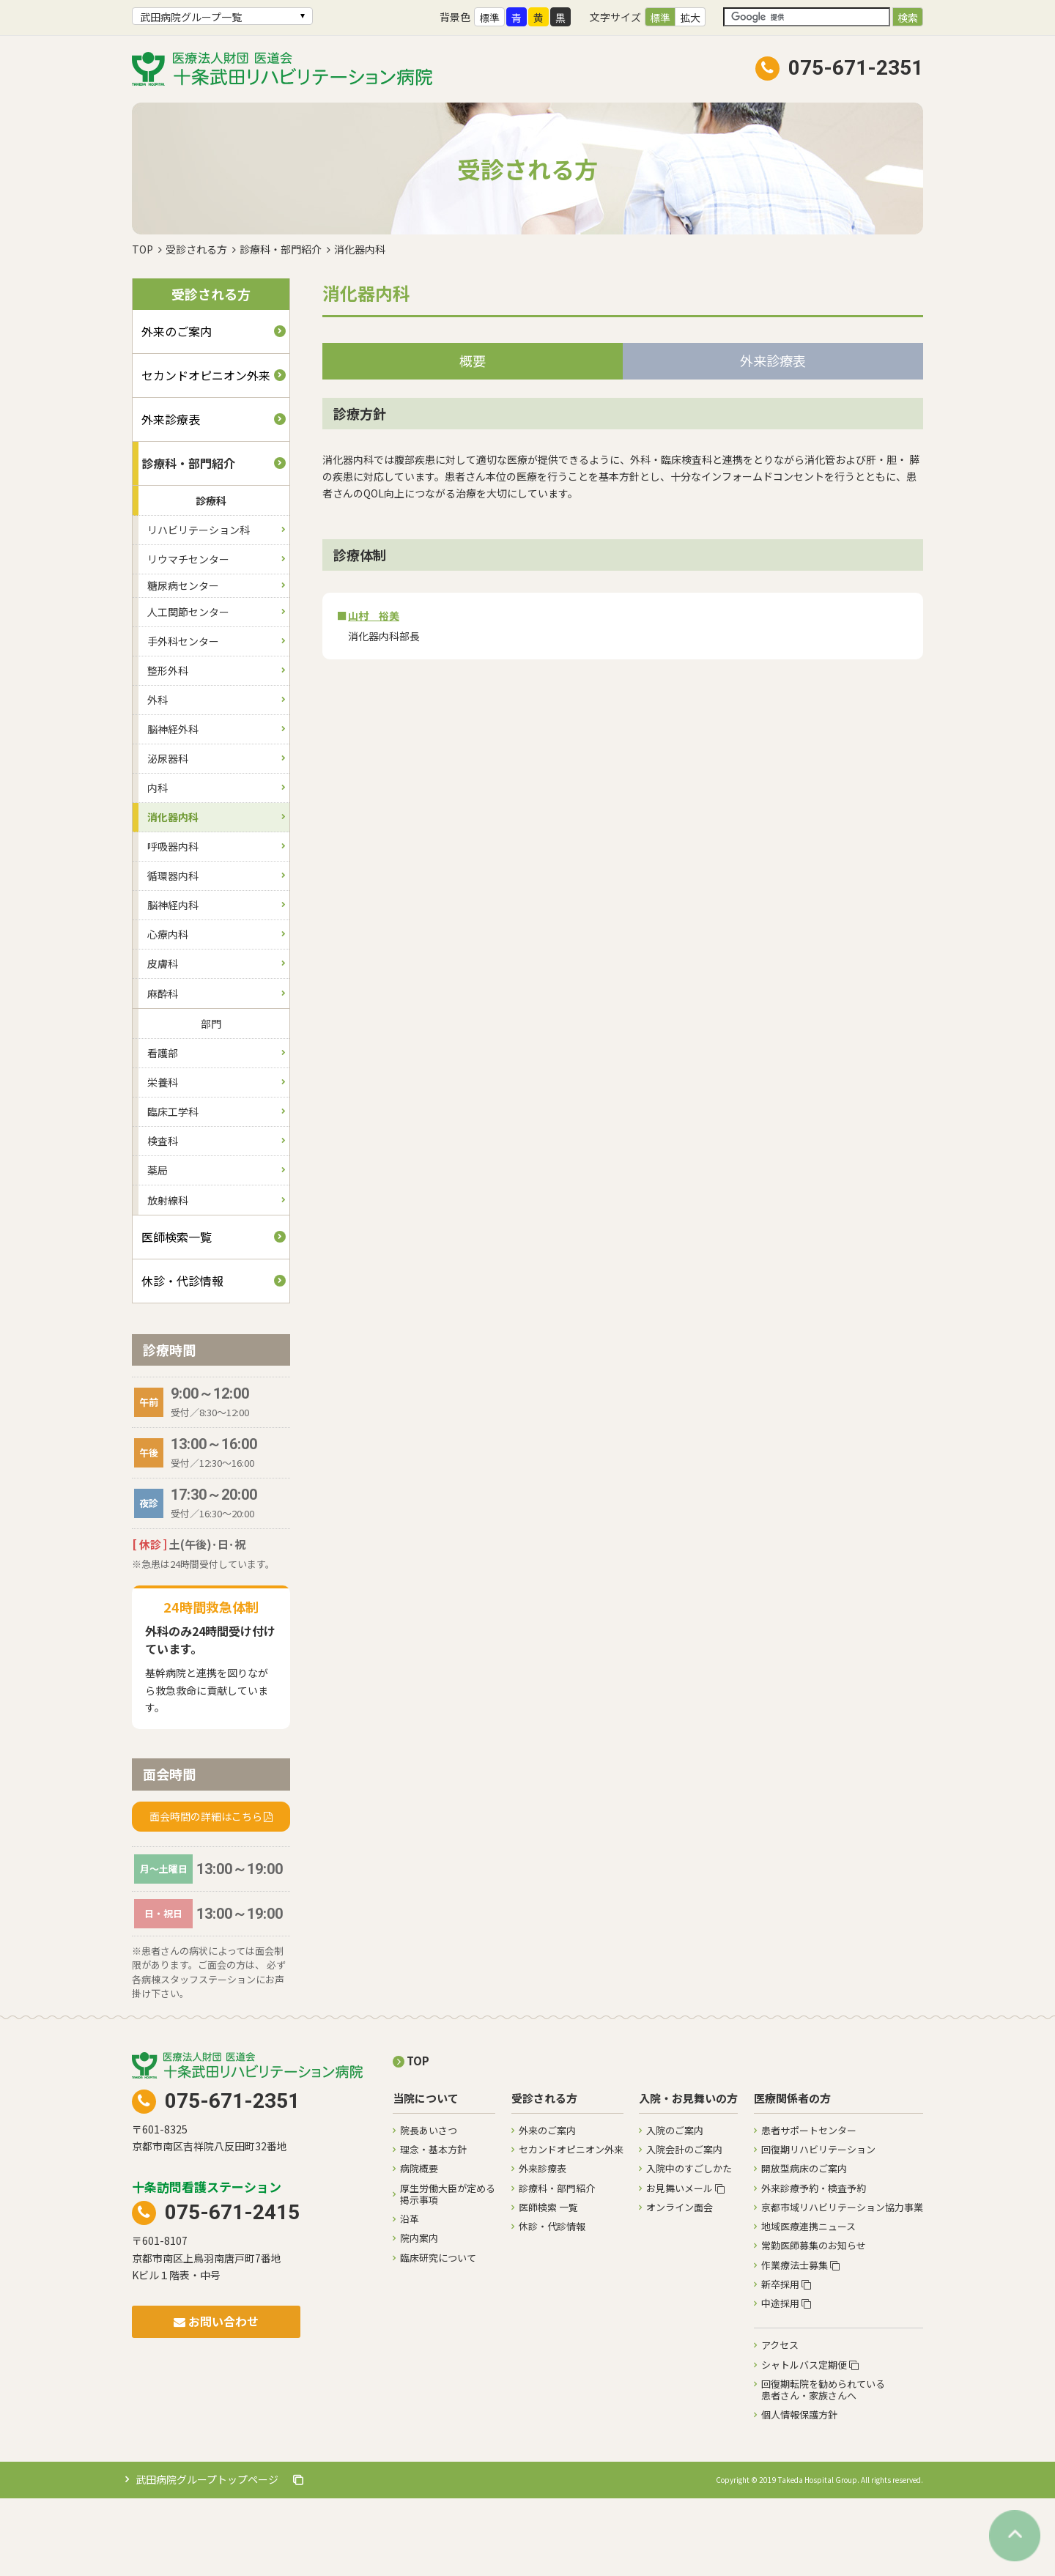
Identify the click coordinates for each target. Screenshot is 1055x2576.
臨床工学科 (173, 1189)
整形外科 (167, 748)
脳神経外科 (173, 806)
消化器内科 (173, 894)
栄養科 (162, 1159)
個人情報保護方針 (799, 2492)
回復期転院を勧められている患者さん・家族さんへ (823, 2467)
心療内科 (167, 1011)
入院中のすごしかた (689, 2246)
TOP (142, 326)
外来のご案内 (176, 409)
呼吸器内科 (173, 924)
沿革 (409, 2296)
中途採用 (786, 2381)
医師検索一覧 (176, 1314)
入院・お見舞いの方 (688, 2176)
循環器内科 (173, 953)
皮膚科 (162, 1041)
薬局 (157, 1247)
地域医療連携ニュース (808, 2304)
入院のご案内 (674, 2208)
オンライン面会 (679, 2285)
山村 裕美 (373, 693)
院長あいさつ (428, 2208)
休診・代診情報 (182, 1358)
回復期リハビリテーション (818, 2227)
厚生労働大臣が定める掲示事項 (447, 2271)
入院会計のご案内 (684, 2227)
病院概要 (419, 2246)
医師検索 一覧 (548, 2285)
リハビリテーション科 (198, 607)
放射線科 (167, 1277)
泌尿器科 (167, 836)
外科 (157, 777)
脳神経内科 (173, 982)
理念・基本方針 (433, 2227)
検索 (907, 17)
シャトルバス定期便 (810, 2442)
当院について (426, 2176)
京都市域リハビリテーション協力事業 (842, 2285)
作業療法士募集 (800, 2343)
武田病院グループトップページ (219, 2557)
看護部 (162, 1130)
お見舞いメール (685, 2266)
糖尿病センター (183, 663)
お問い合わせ (216, 2398)
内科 (157, 865)
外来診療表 (170, 497)
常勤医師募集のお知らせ (813, 2323)
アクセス (780, 2422)
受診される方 (196, 326)
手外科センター (183, 718)
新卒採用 (786, 2362)
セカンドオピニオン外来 (205, 453)
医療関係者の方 (792, 2176)
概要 (472, 438)
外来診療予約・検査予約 (813, 2266)
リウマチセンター (188, 636)
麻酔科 (162, 1071)
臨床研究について (438, 2335)
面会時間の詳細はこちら (205, 1894)
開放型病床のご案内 (804, 2246)
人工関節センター (188, 689)
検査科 (162, 1218)
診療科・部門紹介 (281, 326)
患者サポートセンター (808, 2208)
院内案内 (419, 2316)
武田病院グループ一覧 (191, 17)
